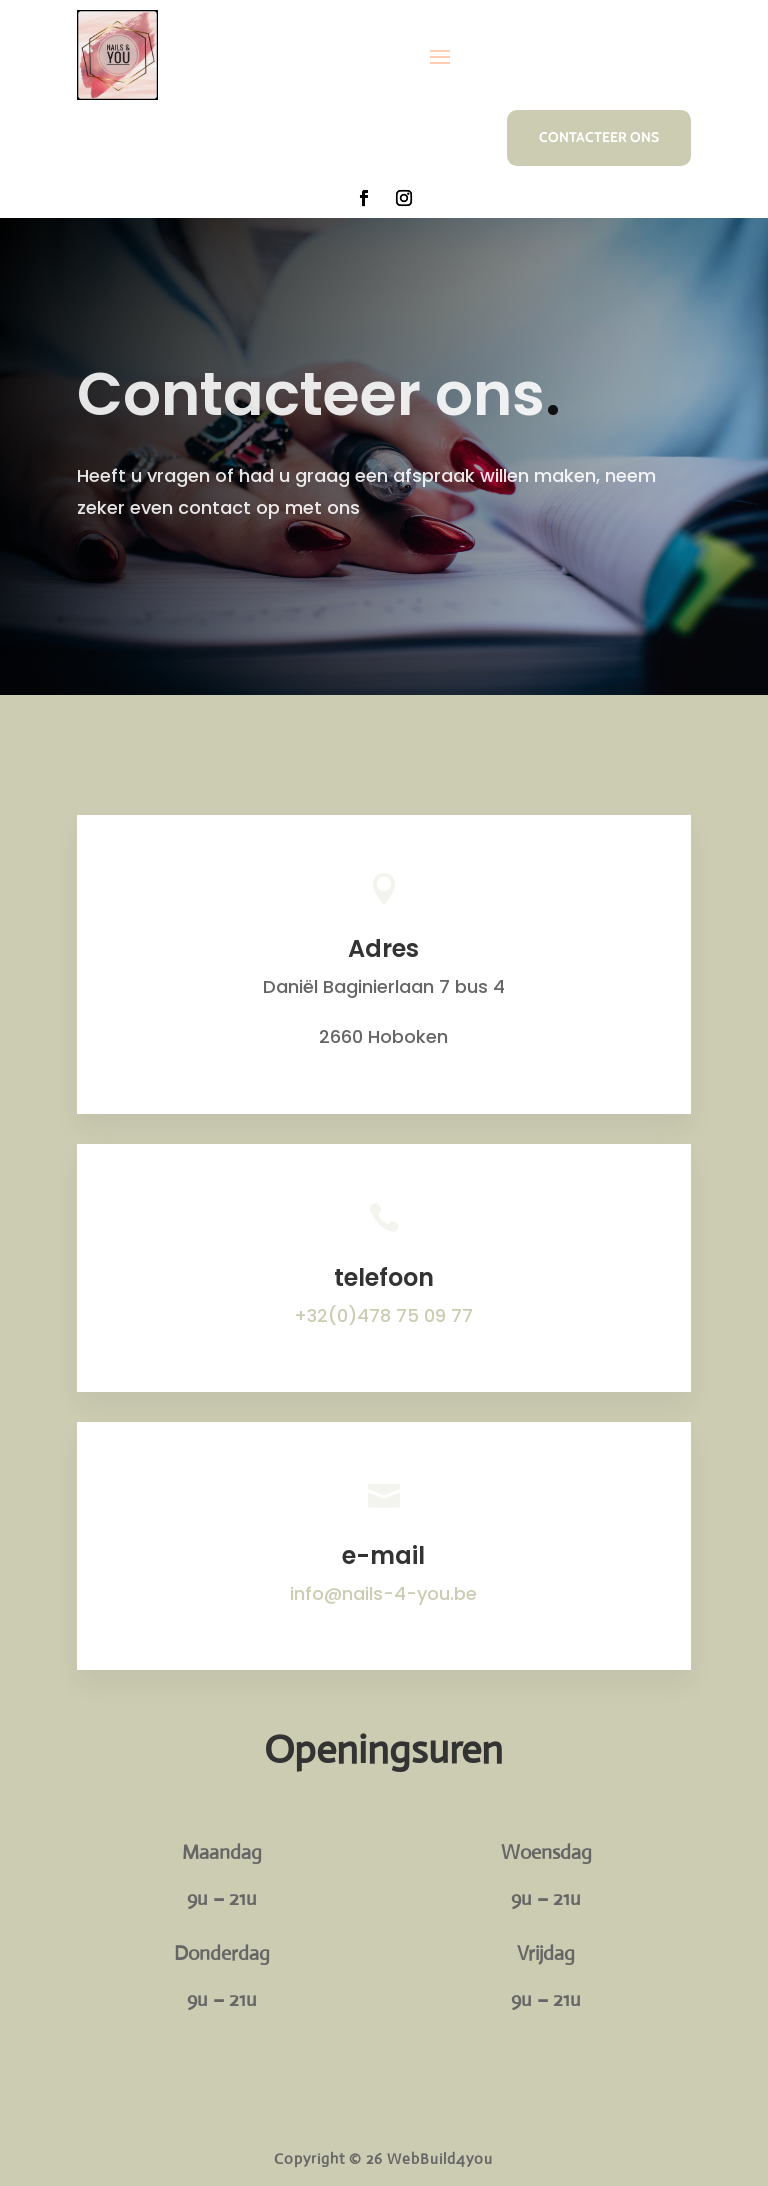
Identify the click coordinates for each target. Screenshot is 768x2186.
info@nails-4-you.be (383, 1593)
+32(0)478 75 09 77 (383, 1315)
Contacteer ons (599, 137)
